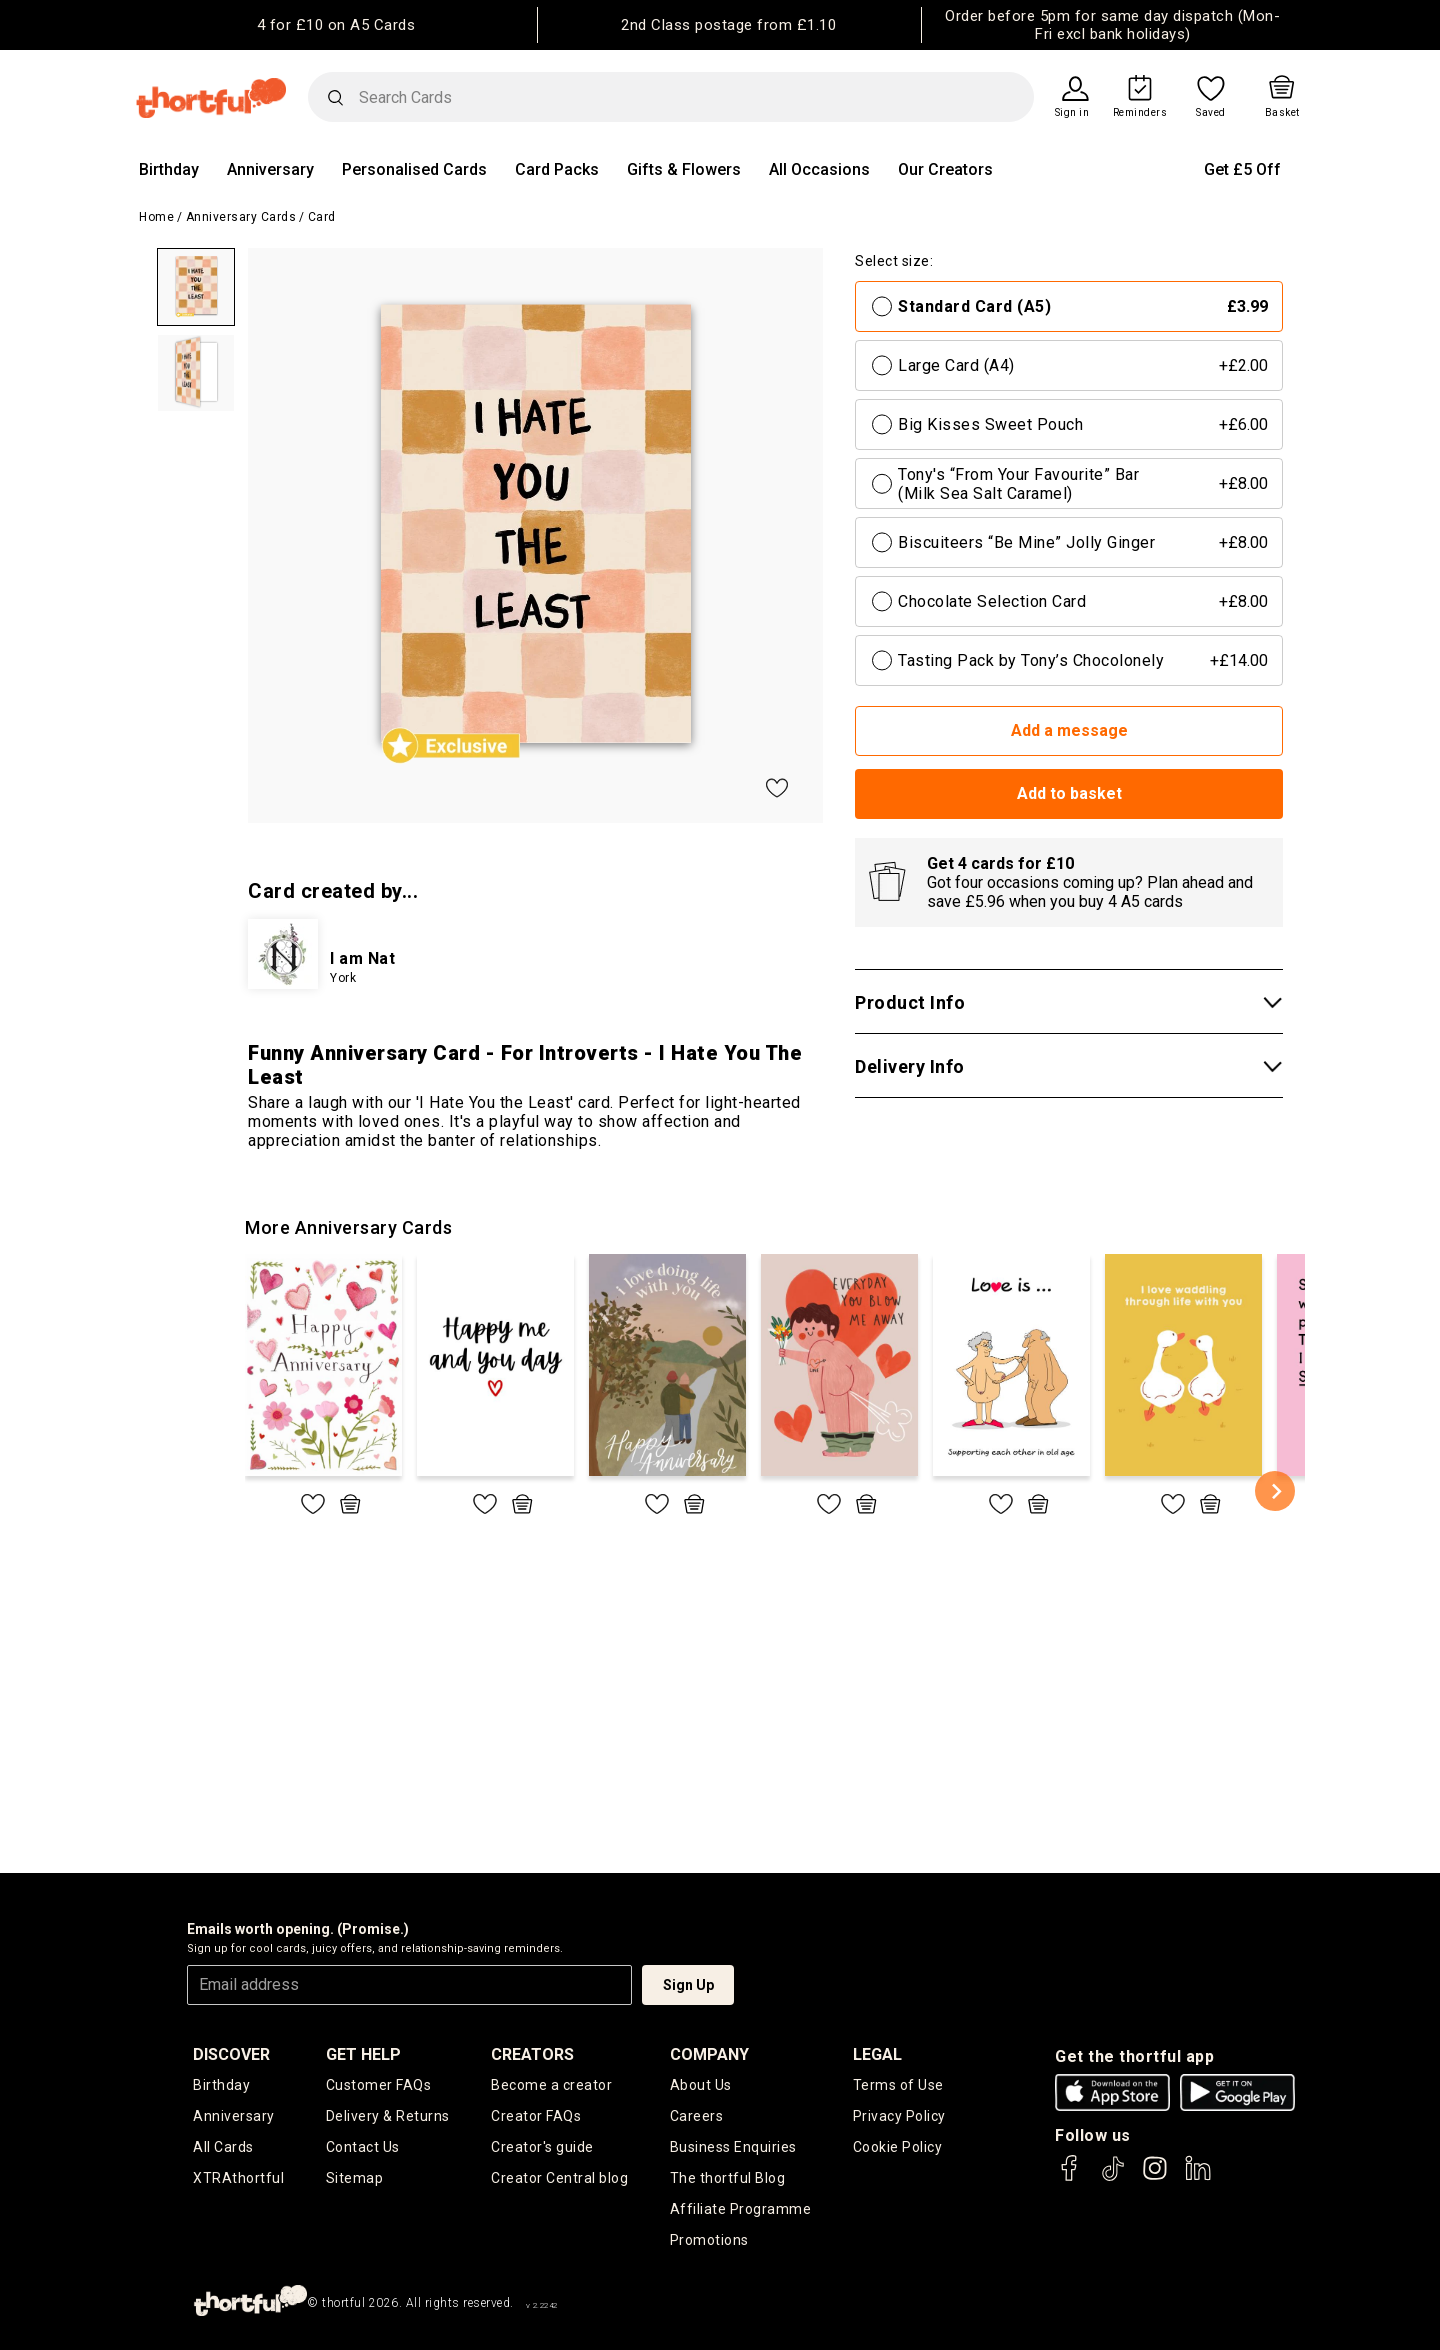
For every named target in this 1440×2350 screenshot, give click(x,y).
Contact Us (363, 2147)
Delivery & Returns (388, 2116)
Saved (1211, 113)
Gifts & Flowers (684, 169)
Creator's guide (542, 2147)
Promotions (709, 2240)
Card (322, 217)
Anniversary (270, 169)
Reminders (1140, 113)
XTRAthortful (238, 2178)
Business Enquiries (733, 2147)
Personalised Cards (414, 169)
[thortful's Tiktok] (1113, 2177)
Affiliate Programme (741, 2209)
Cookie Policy (898, 2147)
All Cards (223, 2147)
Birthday (169, 169)
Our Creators (945, 169)
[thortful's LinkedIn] (1198, 2177)
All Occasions (819, 169)
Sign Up (688, 1985)
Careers (697, 2116)
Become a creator (551, 2085)
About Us (701, 2085)
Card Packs (557, 169)
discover (231, 2054)
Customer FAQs (379, 2085)
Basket (1282, 113)
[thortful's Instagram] (1155, 2177)
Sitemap (355, 2178)
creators (532, 2054)
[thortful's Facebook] (1070, 2177)
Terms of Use (898, 2085)
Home (156, 217)
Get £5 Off (1242, 169)
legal (877, 2054)
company (709, 2054)
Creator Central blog (559, 2178)
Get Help (363, 2054)
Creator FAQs (536, 2116)
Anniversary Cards (241, 217)
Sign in (1072, 113)
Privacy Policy (899, 2116)
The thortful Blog (728, 2178)
